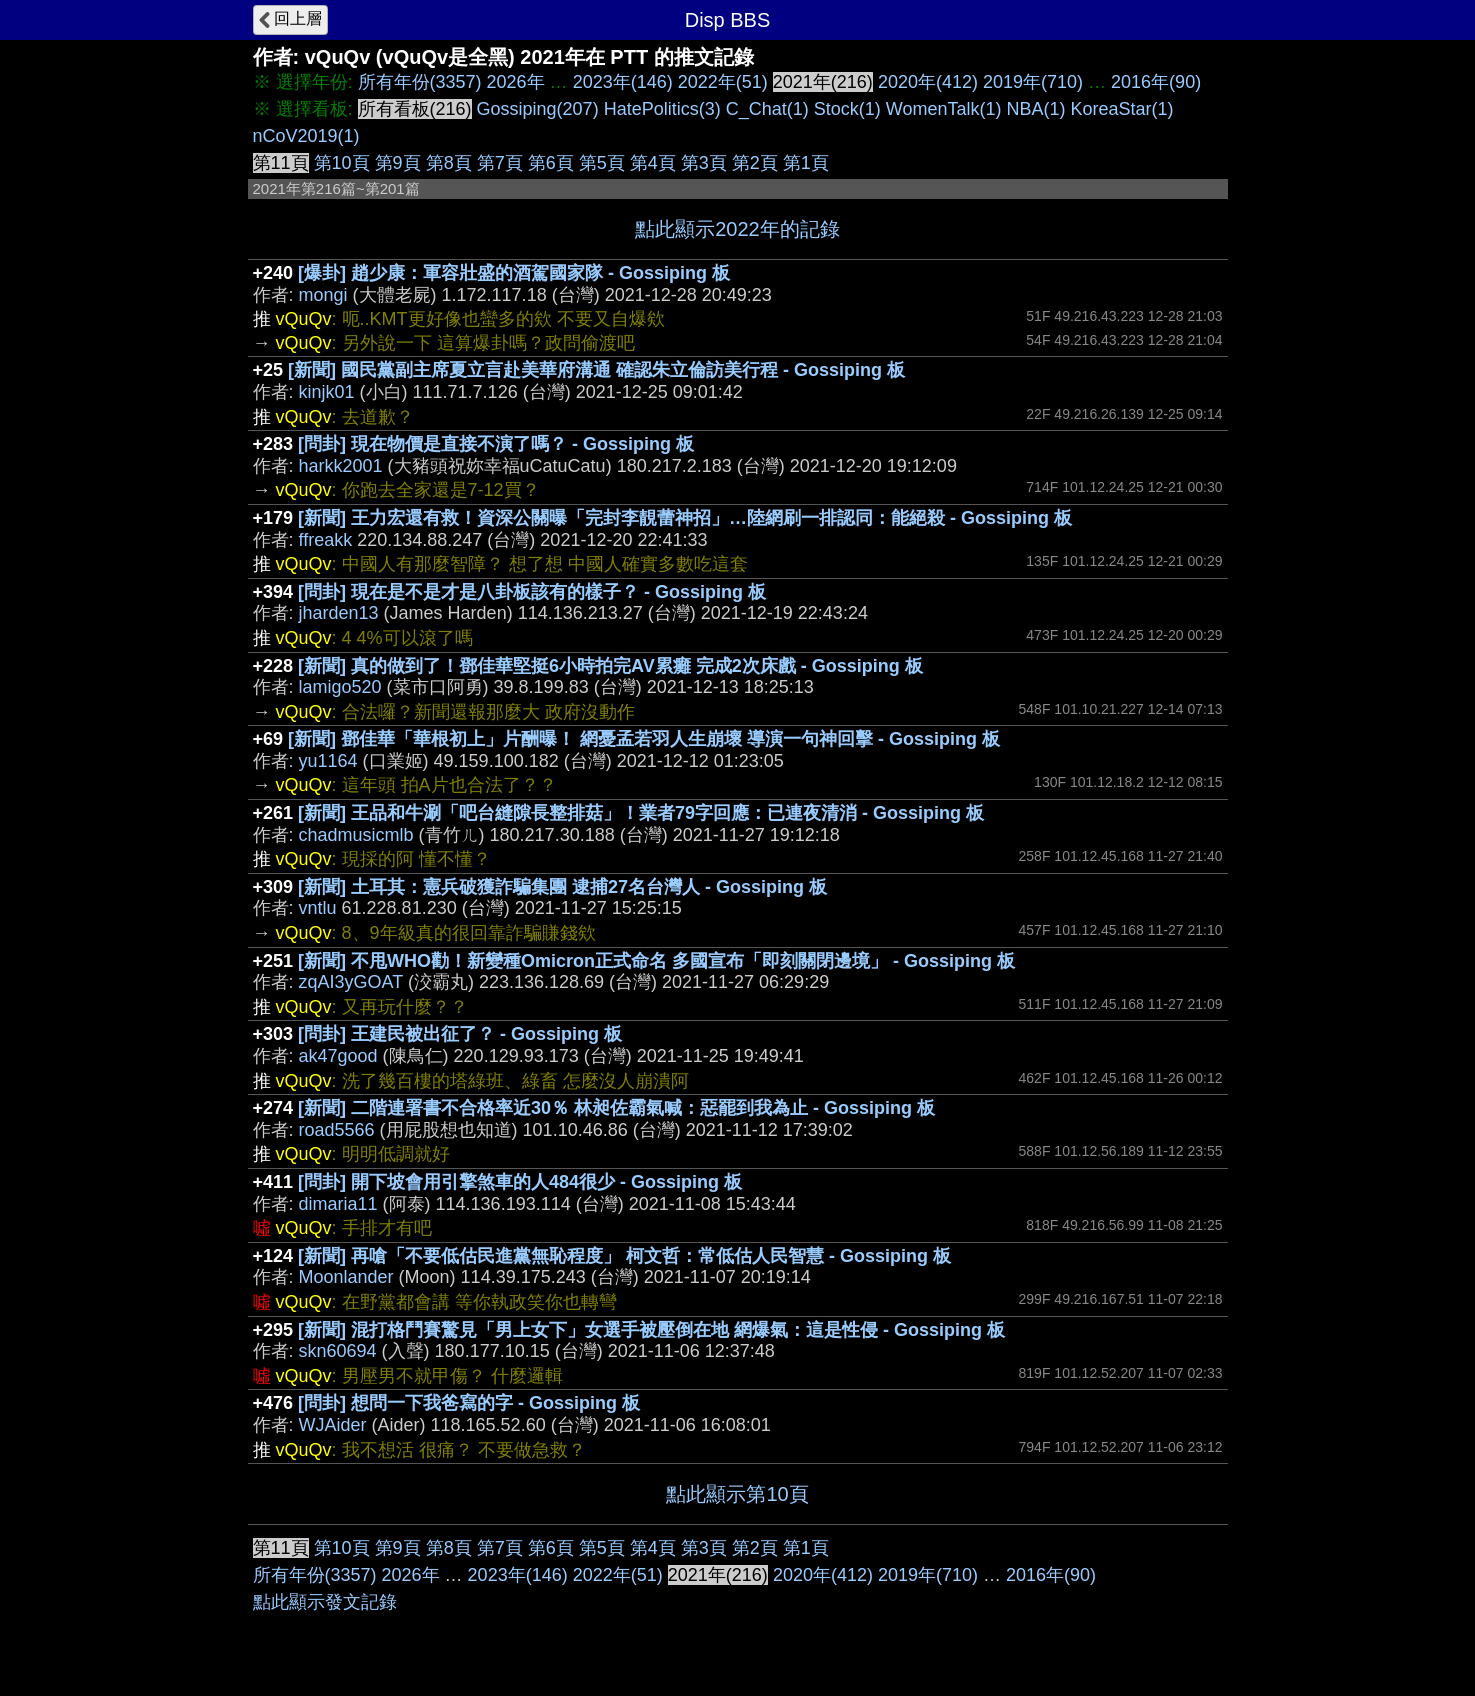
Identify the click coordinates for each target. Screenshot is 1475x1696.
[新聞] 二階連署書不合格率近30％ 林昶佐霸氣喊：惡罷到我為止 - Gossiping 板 (616, 1108)
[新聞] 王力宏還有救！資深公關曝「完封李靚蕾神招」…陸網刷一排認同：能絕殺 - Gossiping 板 (685, 518)
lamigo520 (340, 687)
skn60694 (338, 1351)
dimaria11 (338, 1204)
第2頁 (755, 163)
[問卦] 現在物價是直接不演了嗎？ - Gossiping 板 (496, 444)
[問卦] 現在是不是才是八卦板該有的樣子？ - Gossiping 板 (532, 592)
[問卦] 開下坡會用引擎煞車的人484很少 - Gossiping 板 (520, 1182)
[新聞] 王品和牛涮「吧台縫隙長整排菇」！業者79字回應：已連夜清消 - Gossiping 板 (641, 813)
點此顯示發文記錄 (325, 1602)
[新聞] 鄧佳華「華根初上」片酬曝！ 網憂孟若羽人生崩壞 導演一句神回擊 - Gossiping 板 (644, 739)
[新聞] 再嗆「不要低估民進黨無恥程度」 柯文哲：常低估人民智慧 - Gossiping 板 (624, 1256)
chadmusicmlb (356, 835)
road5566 (337, 1130)
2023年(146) (623, 82)
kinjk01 (327, 392)
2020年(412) (928, 82)
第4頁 (653, 163)
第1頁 (806, 163)
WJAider (333, 1425)
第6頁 (551, 163)
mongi (323, 295)
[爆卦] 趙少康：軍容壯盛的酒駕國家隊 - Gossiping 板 (514, 273)
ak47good (338, 1056)
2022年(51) (723, 82)
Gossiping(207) (538, 109)
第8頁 (449, 163)
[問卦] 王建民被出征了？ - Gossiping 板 (460, 1034)
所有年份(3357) (420, 82)
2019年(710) (1033, 82)
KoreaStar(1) (1122, 109)
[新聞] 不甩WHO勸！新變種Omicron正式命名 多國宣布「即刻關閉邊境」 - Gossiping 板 (656, 961)
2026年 (516, 82)
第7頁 (500, 163)
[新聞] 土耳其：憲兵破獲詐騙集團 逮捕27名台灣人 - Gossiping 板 (562, 887)
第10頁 (342, 163)
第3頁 (704, 163)
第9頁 (398, 163)
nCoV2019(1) (306, 136)
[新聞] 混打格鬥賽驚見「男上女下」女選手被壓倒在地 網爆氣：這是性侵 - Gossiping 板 (651, 1330)
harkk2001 (341, 466)
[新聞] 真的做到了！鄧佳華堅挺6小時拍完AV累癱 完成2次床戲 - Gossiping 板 (610, 666)
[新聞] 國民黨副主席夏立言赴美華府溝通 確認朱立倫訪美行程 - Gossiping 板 (596, 370)
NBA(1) (1036, 109)
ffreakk (326, 540)
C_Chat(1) (767, 109)
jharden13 (339, 613)
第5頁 (602, 163)
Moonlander (346, 1277)
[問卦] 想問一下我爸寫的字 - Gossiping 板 (469, 1403)
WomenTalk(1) (944, 109)
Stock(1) (847, 109)
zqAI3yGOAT (351, 982)
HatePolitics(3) (662, 109)
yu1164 (328, 761)
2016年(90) (1156, 82)
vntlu (318, 908)
